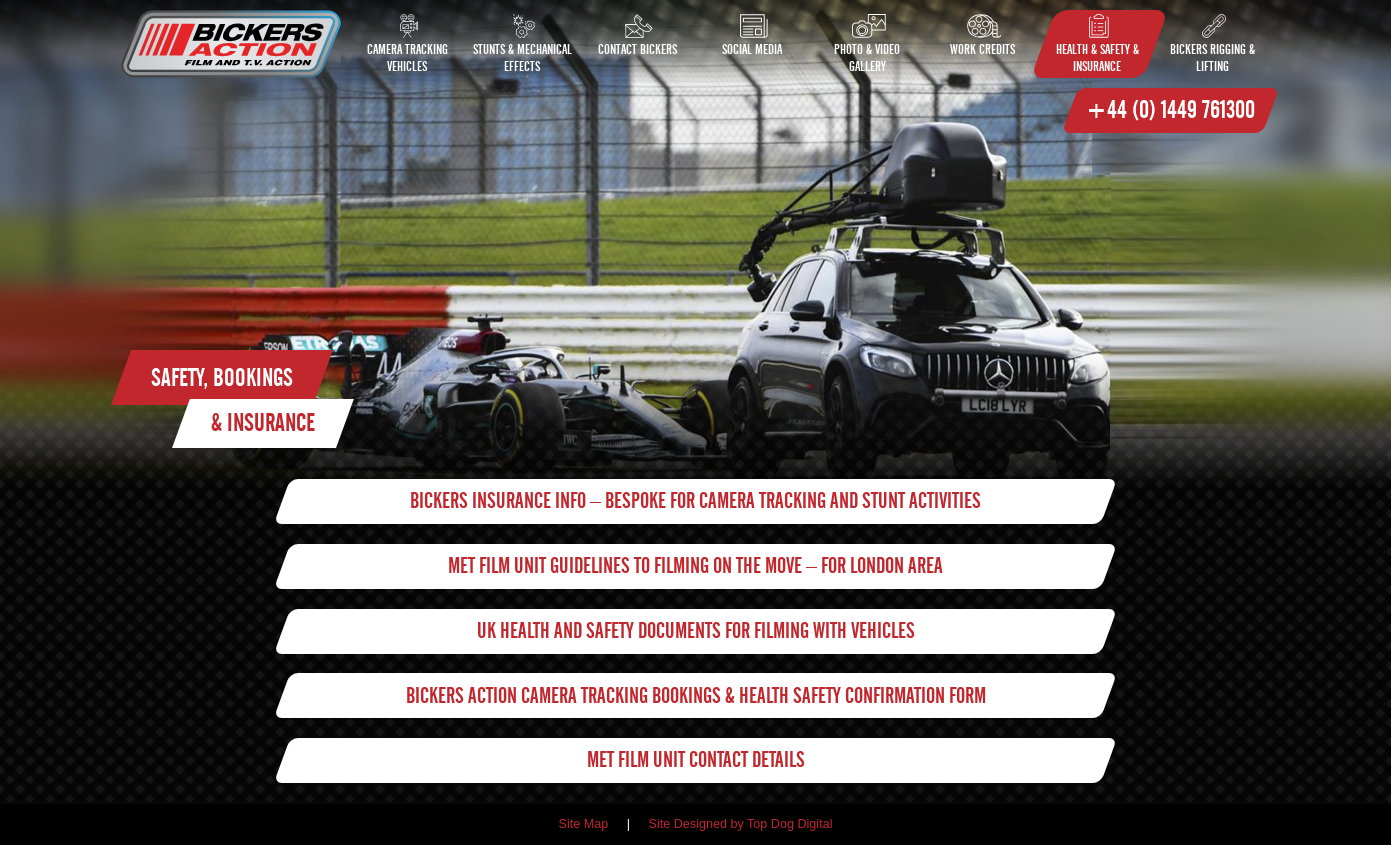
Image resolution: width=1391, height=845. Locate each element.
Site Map (584, 824)
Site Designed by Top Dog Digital (741, 824)
